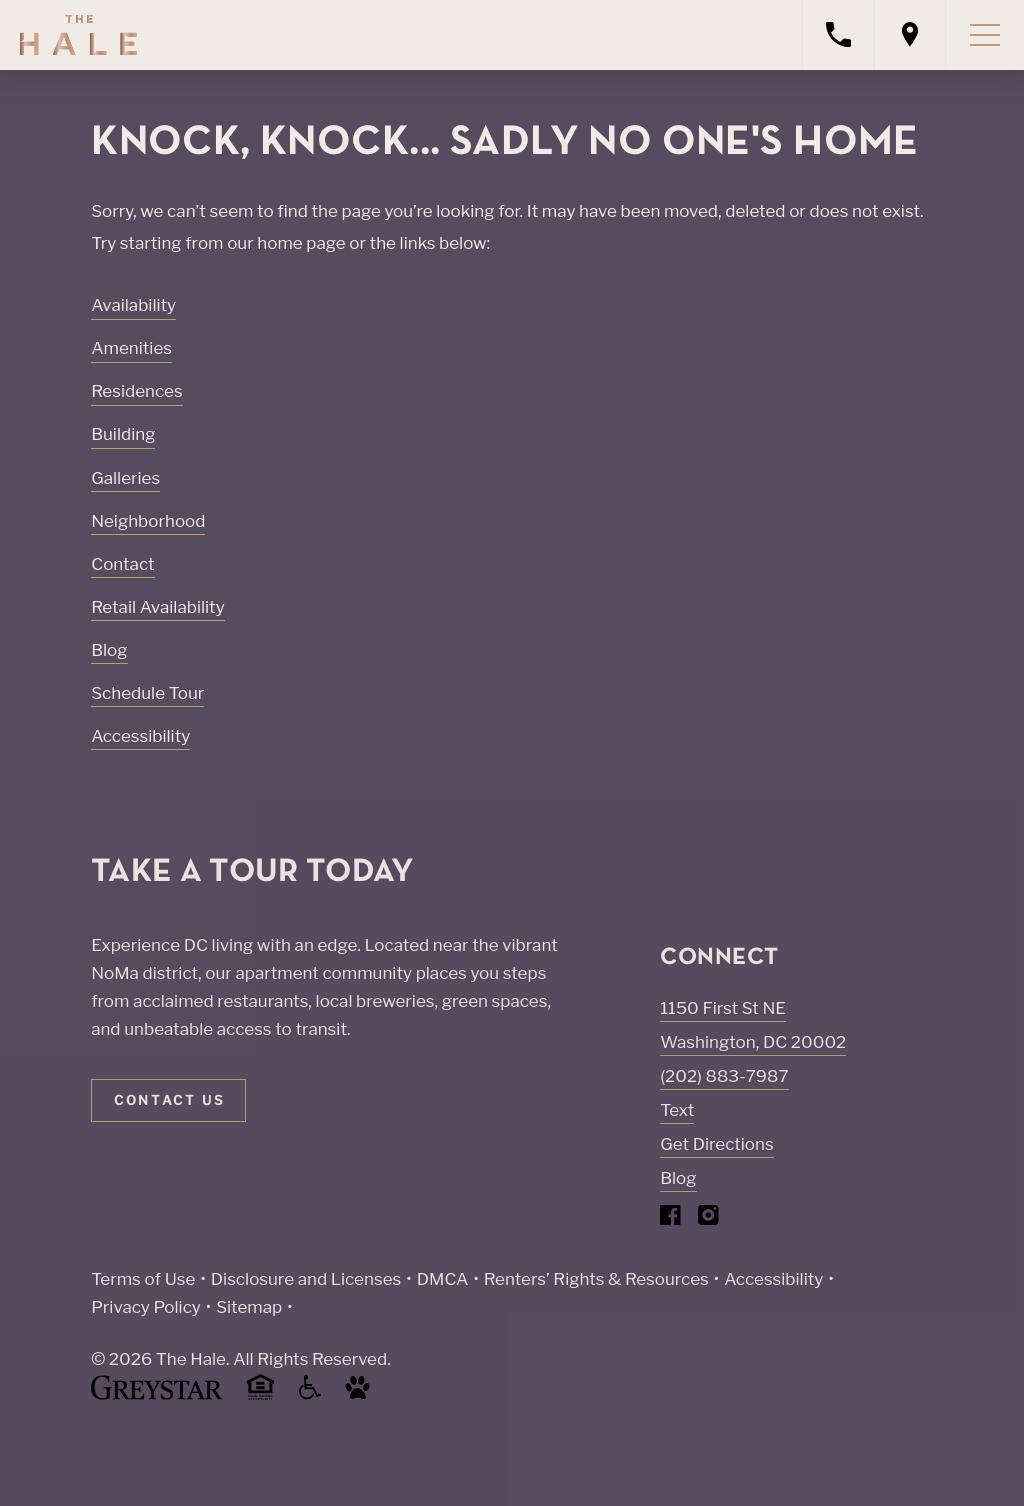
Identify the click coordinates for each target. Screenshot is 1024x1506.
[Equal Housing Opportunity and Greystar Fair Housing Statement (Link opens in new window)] (260, 1396)
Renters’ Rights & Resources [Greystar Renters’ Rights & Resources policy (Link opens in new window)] (596, 1279)
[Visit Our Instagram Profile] (708, 1219)
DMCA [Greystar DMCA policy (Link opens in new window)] (443, 1279)
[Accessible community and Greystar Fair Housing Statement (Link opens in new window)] (310, 1394)
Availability (133, 305)
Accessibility (140, 736)
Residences (137, 391)
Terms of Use (143, 1279)
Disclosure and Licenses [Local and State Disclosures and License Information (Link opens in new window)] (306, 1279)
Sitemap (249, 1307)
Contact (122, 564)
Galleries (125, 478)
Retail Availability (158, 607)
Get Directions (716, 1144)
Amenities (131, 348)
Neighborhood (148, 521)
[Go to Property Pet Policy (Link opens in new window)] (357, 1394)
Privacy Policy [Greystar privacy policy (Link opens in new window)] (146, 1307)
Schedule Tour (147, 693)
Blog (109, 650)
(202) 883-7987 (724, 1076)
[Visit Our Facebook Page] (670, 1219)
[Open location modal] (910, 34)
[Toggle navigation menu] (985, 35)
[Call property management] (838, 34)
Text (677, 1110)
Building (123, 434)
